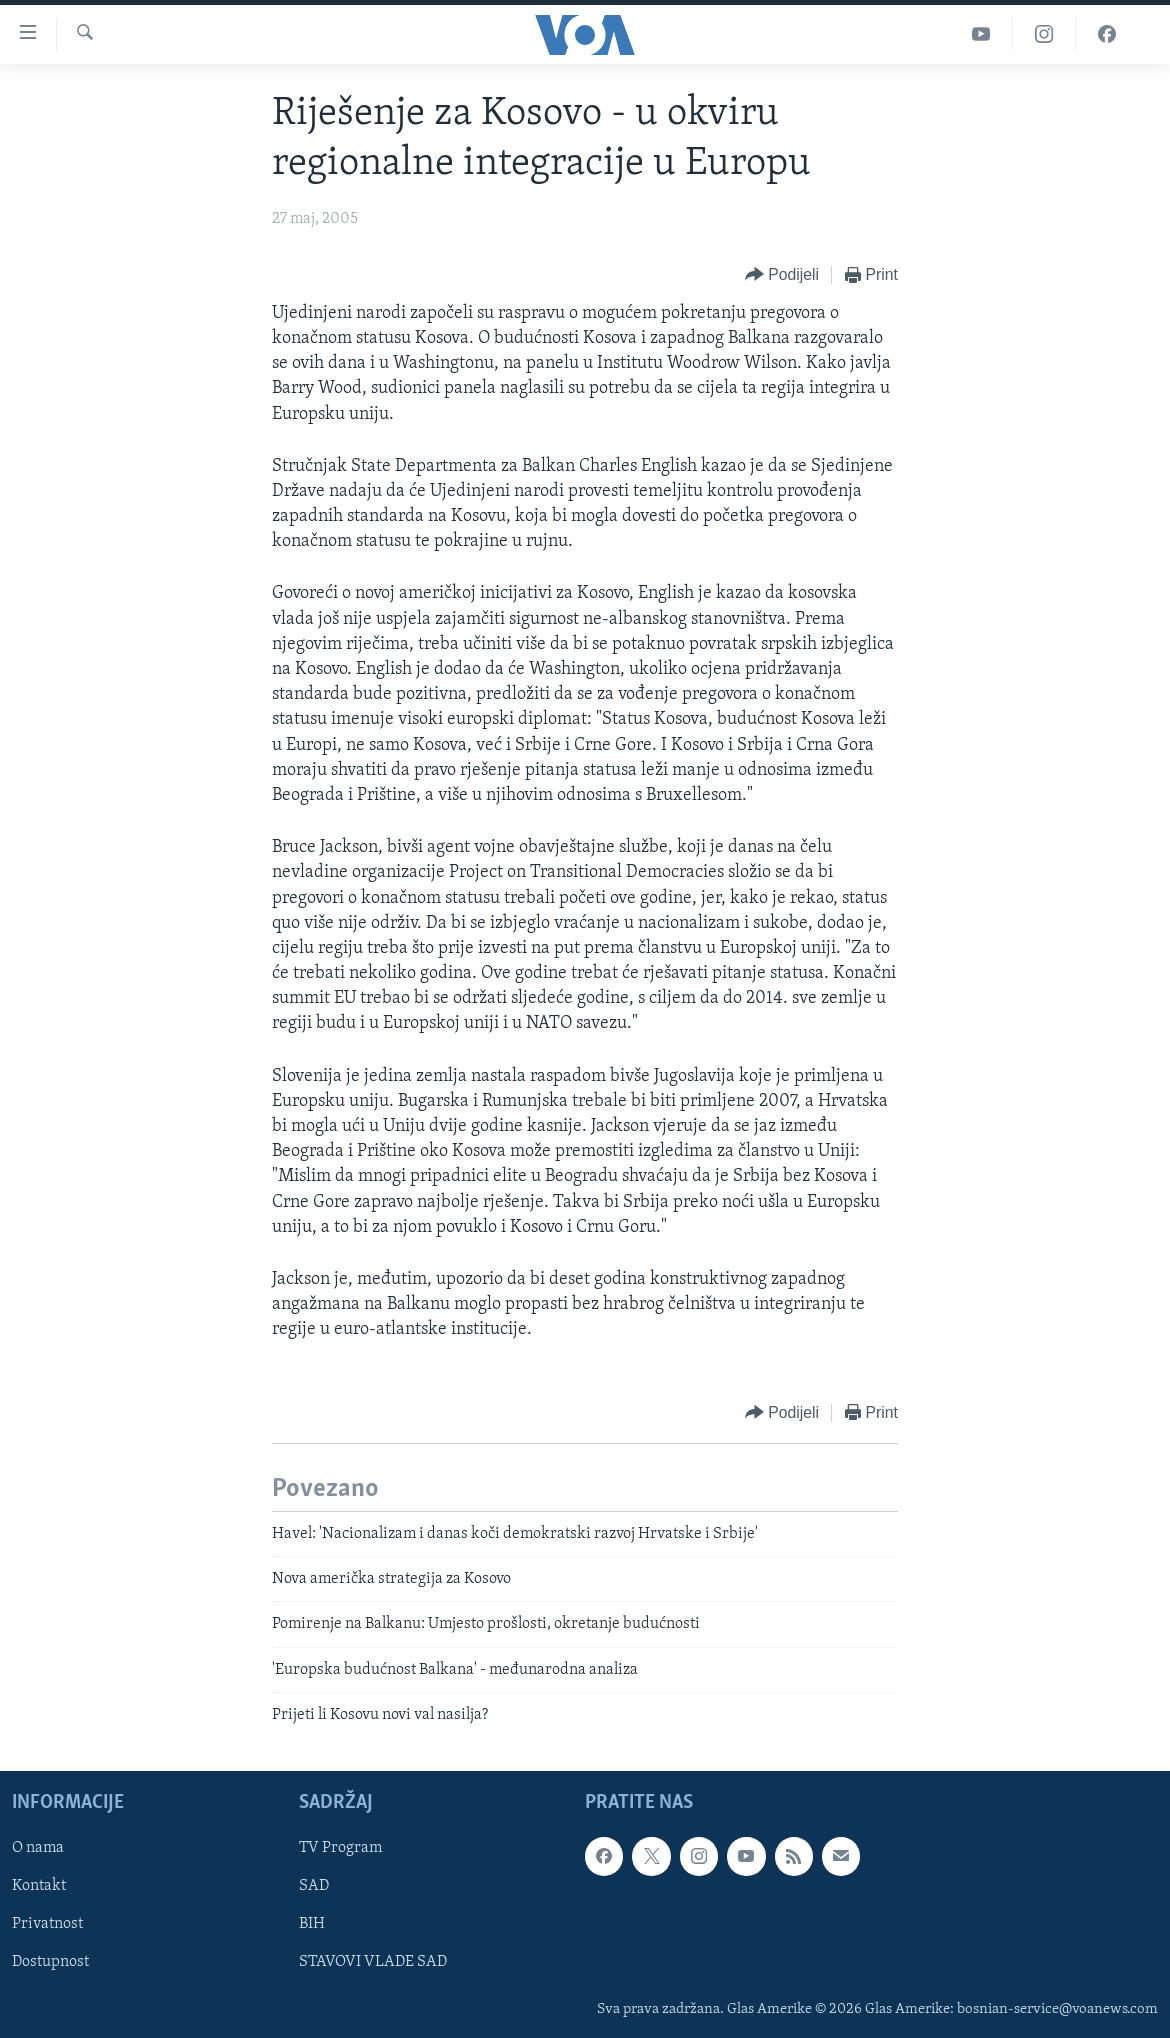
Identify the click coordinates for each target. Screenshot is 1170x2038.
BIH (312, 1925)
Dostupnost (50, 1963)
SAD (314, 1887)
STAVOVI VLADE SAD (373, 1963)
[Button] (782, 275)
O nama (38, 1849)
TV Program (340, 1849)
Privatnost (47, 1925)
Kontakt (39, 1887)
